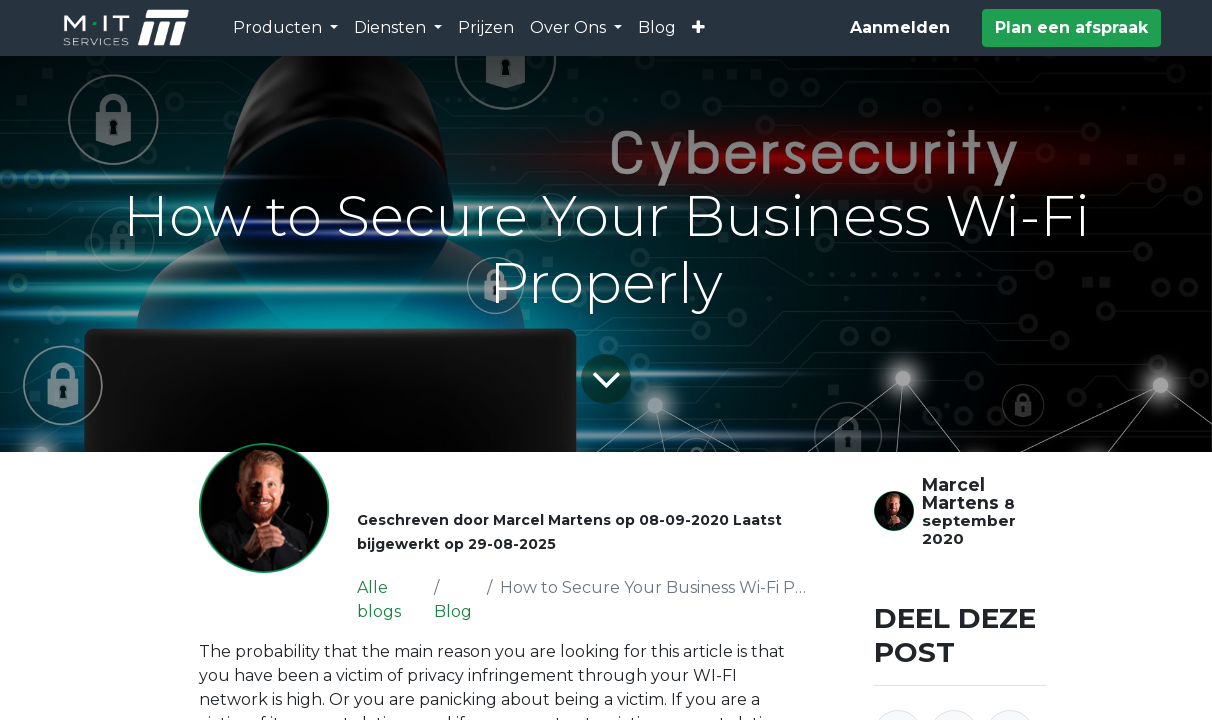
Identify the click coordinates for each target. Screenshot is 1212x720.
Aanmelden (900, 27)
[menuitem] (486, 28)
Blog (453, 611)
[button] (698, 28)
